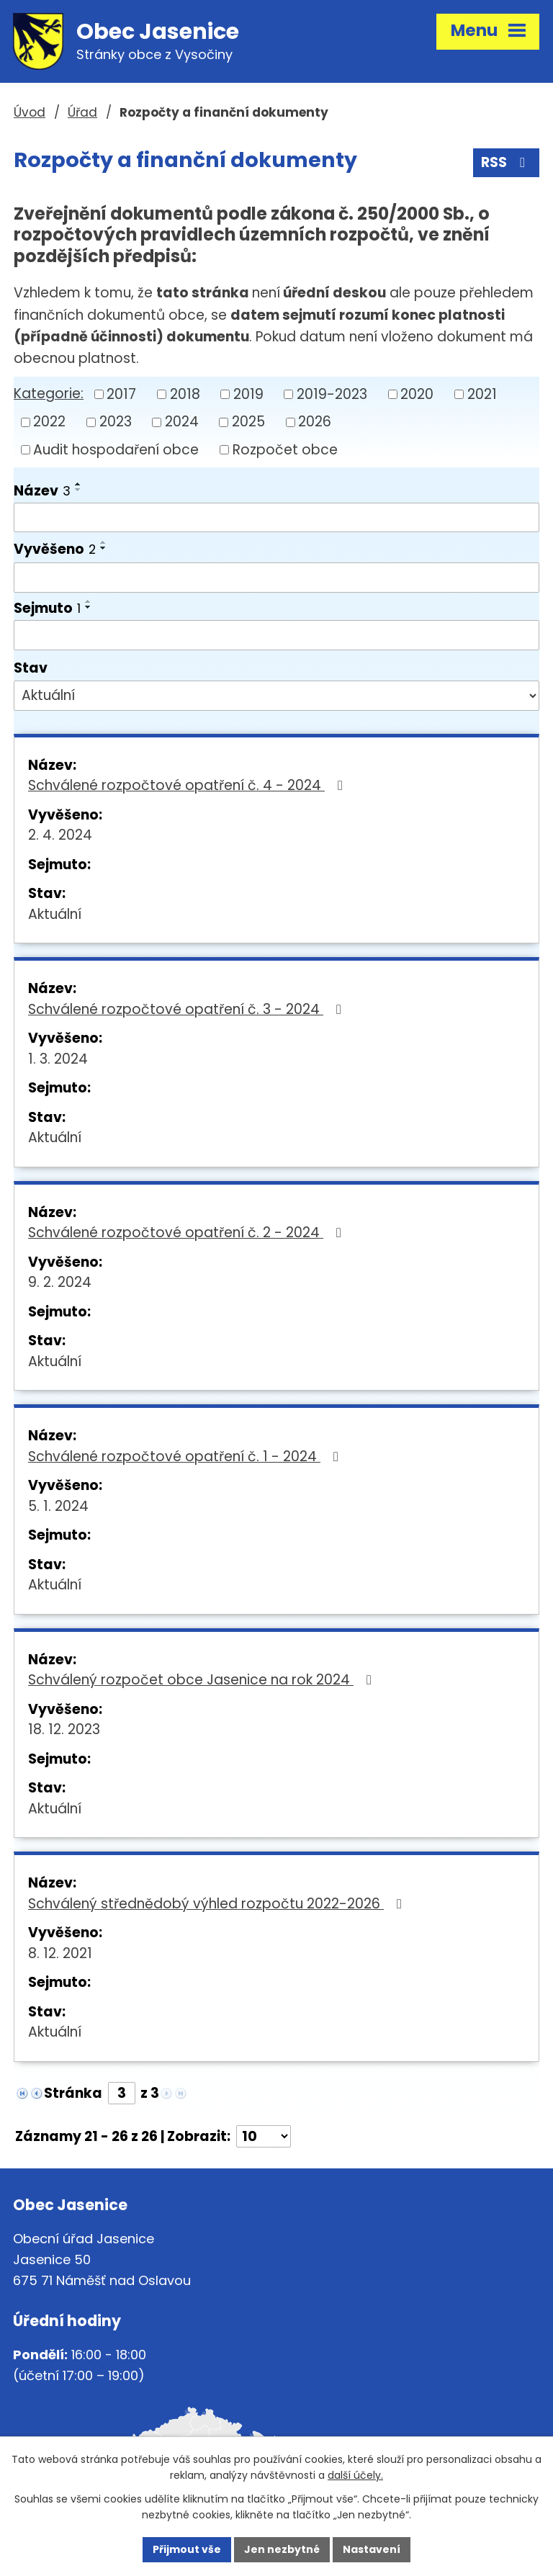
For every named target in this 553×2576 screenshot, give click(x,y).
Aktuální (54, 914)
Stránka (73, 2093)
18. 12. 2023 (64, 1729)
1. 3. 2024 (58, 1059)
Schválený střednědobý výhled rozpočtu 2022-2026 (218, 1903)
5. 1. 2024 (58, 1506)
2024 (182, 421)
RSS (506, 162)
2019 (248, 393)
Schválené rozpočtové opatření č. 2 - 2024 (187, 1232)
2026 (314, 421)
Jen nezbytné (282, 2549)
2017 (121, 393)
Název (42, 491)
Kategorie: (49, 393)
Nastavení (371, 2549)
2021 (482, 393)
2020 (416, 393)
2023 (115, 421)
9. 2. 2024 (59, 1282)
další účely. (355, 2476)
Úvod (29, 112)
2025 (248, 421)
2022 (49, 421)
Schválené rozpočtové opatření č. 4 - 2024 (188, 785)
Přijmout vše (187, 2549)
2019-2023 (332, 393)
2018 (185, 393)
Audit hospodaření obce (116, 449)
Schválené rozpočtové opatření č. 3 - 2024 (187, 1009)
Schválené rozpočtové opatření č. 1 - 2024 (186, 1456)
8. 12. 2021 (60, 1953)
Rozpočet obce (285, 449)
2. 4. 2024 (60, 835)
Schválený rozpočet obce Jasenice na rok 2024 (202, 1679)
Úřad (82, 112)
